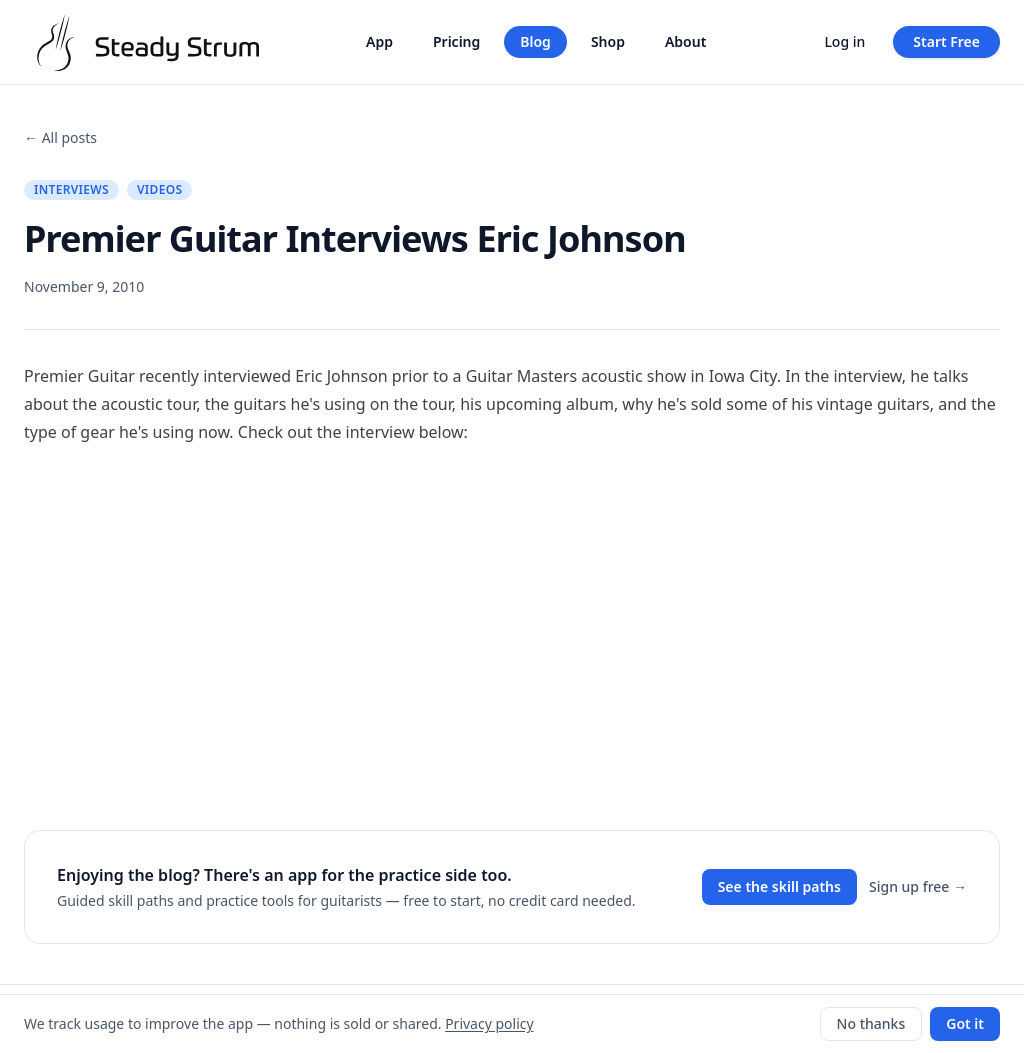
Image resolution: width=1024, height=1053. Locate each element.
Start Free (946, 41)
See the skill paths (779, 886)
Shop (608, 41)
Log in (844, 41)
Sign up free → (918, 886)
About (685, 41)
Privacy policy (489, 1023)
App (379, 41)
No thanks (871, 1023)
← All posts (60, 137)
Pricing (456, 41)
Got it (965, 1023)
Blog (535, 41)
